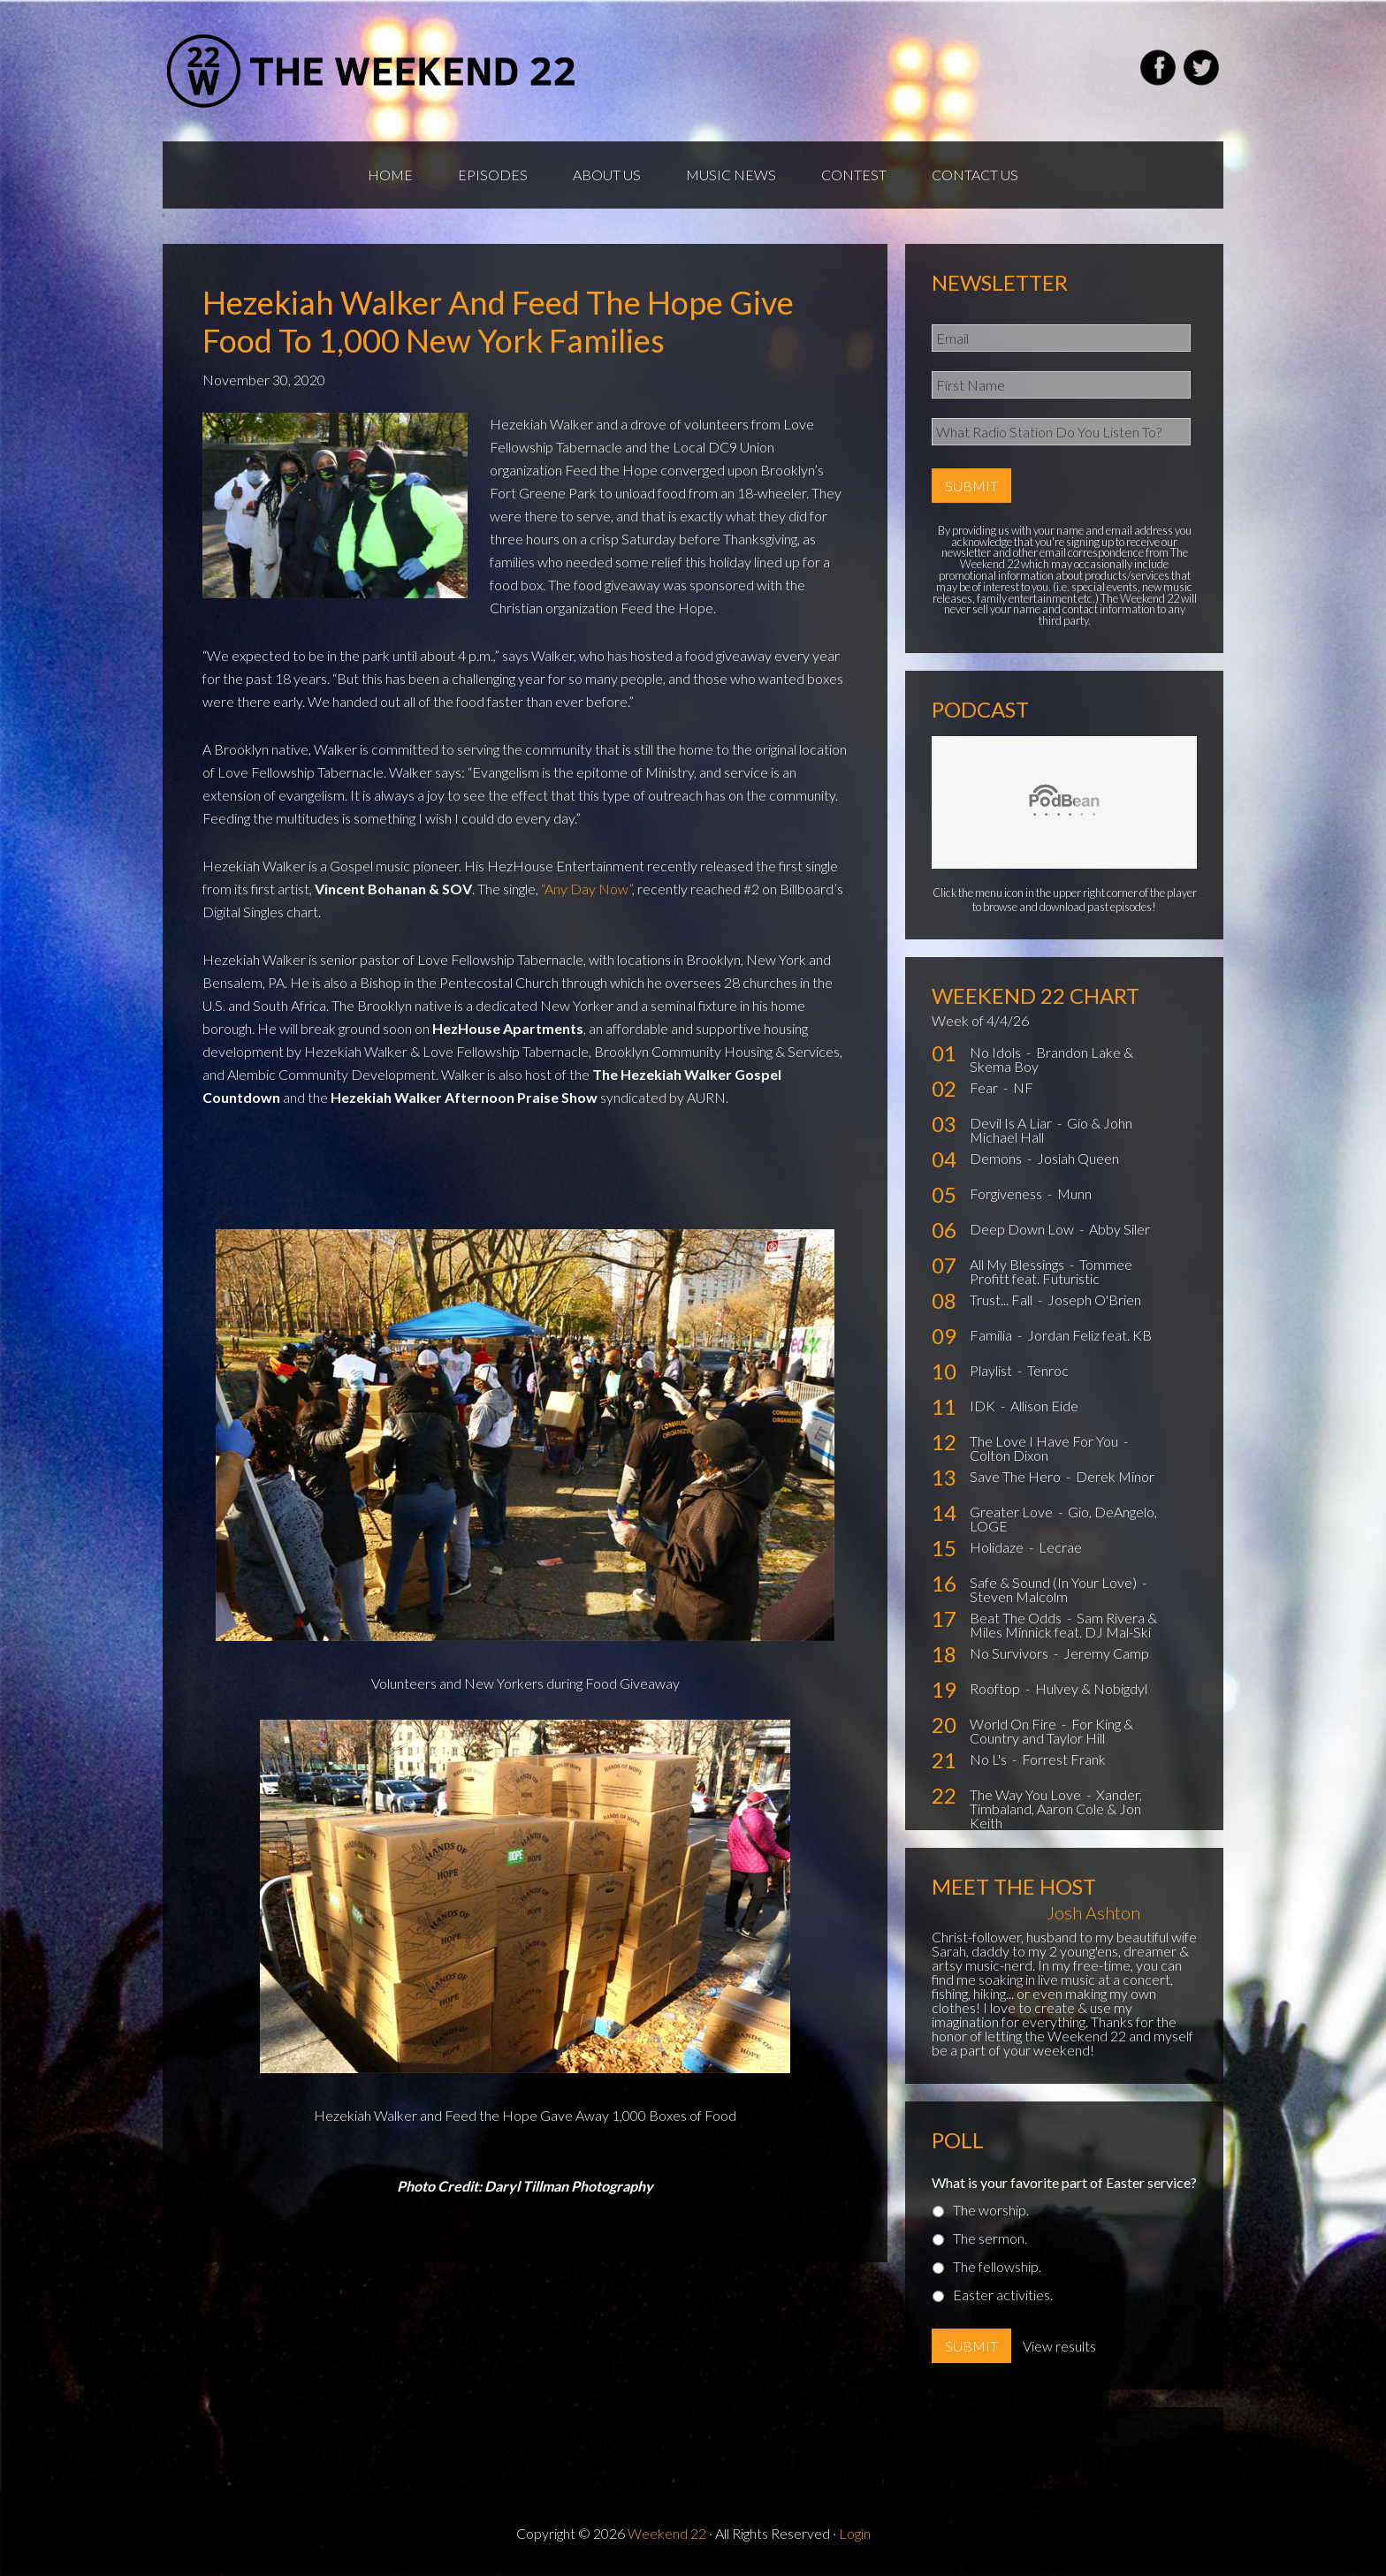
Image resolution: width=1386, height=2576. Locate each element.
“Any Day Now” (586, 888)
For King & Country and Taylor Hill (1051, 1730)
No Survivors (1010, 1653)
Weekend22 (373, 71)
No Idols (997, 1052)
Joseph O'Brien (1094, 1299)
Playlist (992, 1370)
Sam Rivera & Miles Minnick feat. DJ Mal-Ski (1063, 1624)
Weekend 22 (667, 2533)
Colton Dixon (1009, 1455)
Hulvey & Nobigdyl (1091, 1688)
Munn (1074, 1193)
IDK (984, 1405)
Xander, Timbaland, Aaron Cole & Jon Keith (1056, 1808)
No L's (989, 1759)
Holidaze (998, 1547)
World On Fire (1014, 1723)
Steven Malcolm (1019, 1596)
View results (1059, 2345)
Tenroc (1048, 1370)
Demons (997, 1158)
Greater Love (1012, 1511)
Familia (992, 1334)
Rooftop (996, 1688)
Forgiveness (1007, 1193)
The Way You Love (1027, 1794)
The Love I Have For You (1045, 1440)
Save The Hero (1016, 1476)
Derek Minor (1115, 1476)
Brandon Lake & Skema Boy (1051, 1059)
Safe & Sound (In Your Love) (1054, 1582)
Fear (985, 1087)
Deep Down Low (1023, 1228)
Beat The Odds (1017, 1617)
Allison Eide (1044, 1405)
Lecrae (1060, 1547)
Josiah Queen (1078, 1158)
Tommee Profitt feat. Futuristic (1051, 1271)
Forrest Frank (1064, 1759)
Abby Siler (1119, 1228)
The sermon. (990, 2238)
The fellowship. (997, 2266)
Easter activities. (1003, 2294)
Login (855, 2533)
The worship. (991, 2209)
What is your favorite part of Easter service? (1064, 2182)
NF (1023, 1087)
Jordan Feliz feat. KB (1089, 1334)
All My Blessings (1018, 1264)
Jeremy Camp (1106, 1653)
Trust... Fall (1002, 1299)
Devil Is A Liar (1012, 1122)
